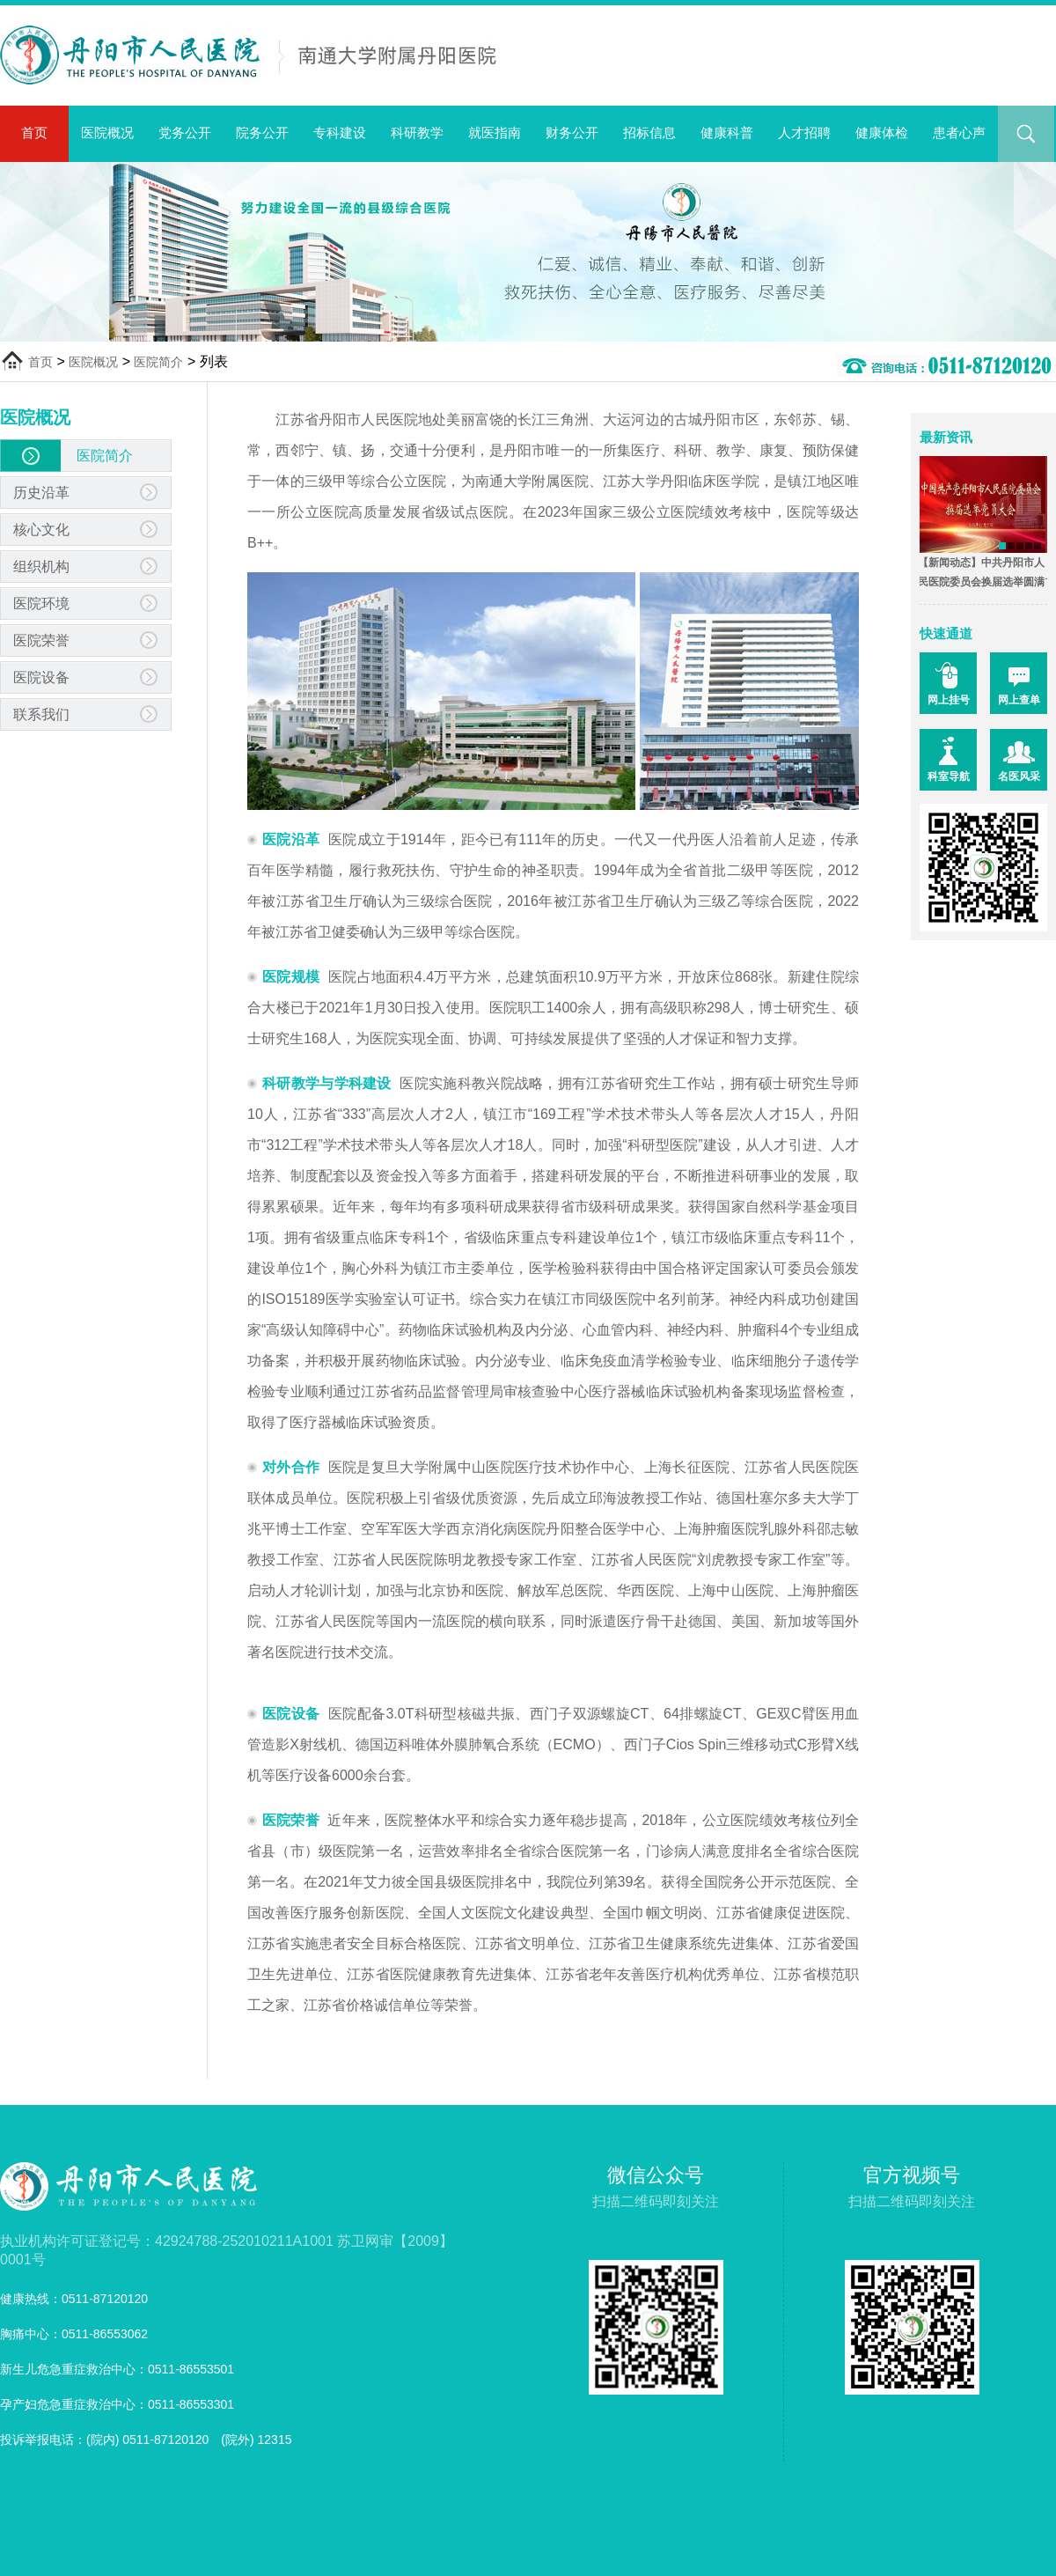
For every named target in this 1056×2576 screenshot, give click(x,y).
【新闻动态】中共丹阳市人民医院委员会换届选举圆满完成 (972, 581)
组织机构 (41, 566)
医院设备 (41, 677)
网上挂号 (949, 700)
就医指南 (494, 132)
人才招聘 (804, 132)
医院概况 (107, 132)
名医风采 (1019, 776)
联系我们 (41, 714)
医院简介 (158, 362)
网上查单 (1019, 700)
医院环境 (41, 603)
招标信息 (649, 132)
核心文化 (41, 529)
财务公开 (572, 132)
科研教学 (417, 132)
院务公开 (262, 132)
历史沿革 (41, 492)
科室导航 (949, 776)
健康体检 (881, 132)
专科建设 (339, 132)
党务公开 (184, 132)
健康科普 (726, 132)
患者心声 (959, 132)
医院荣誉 (41, 640)
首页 (34, 132)
